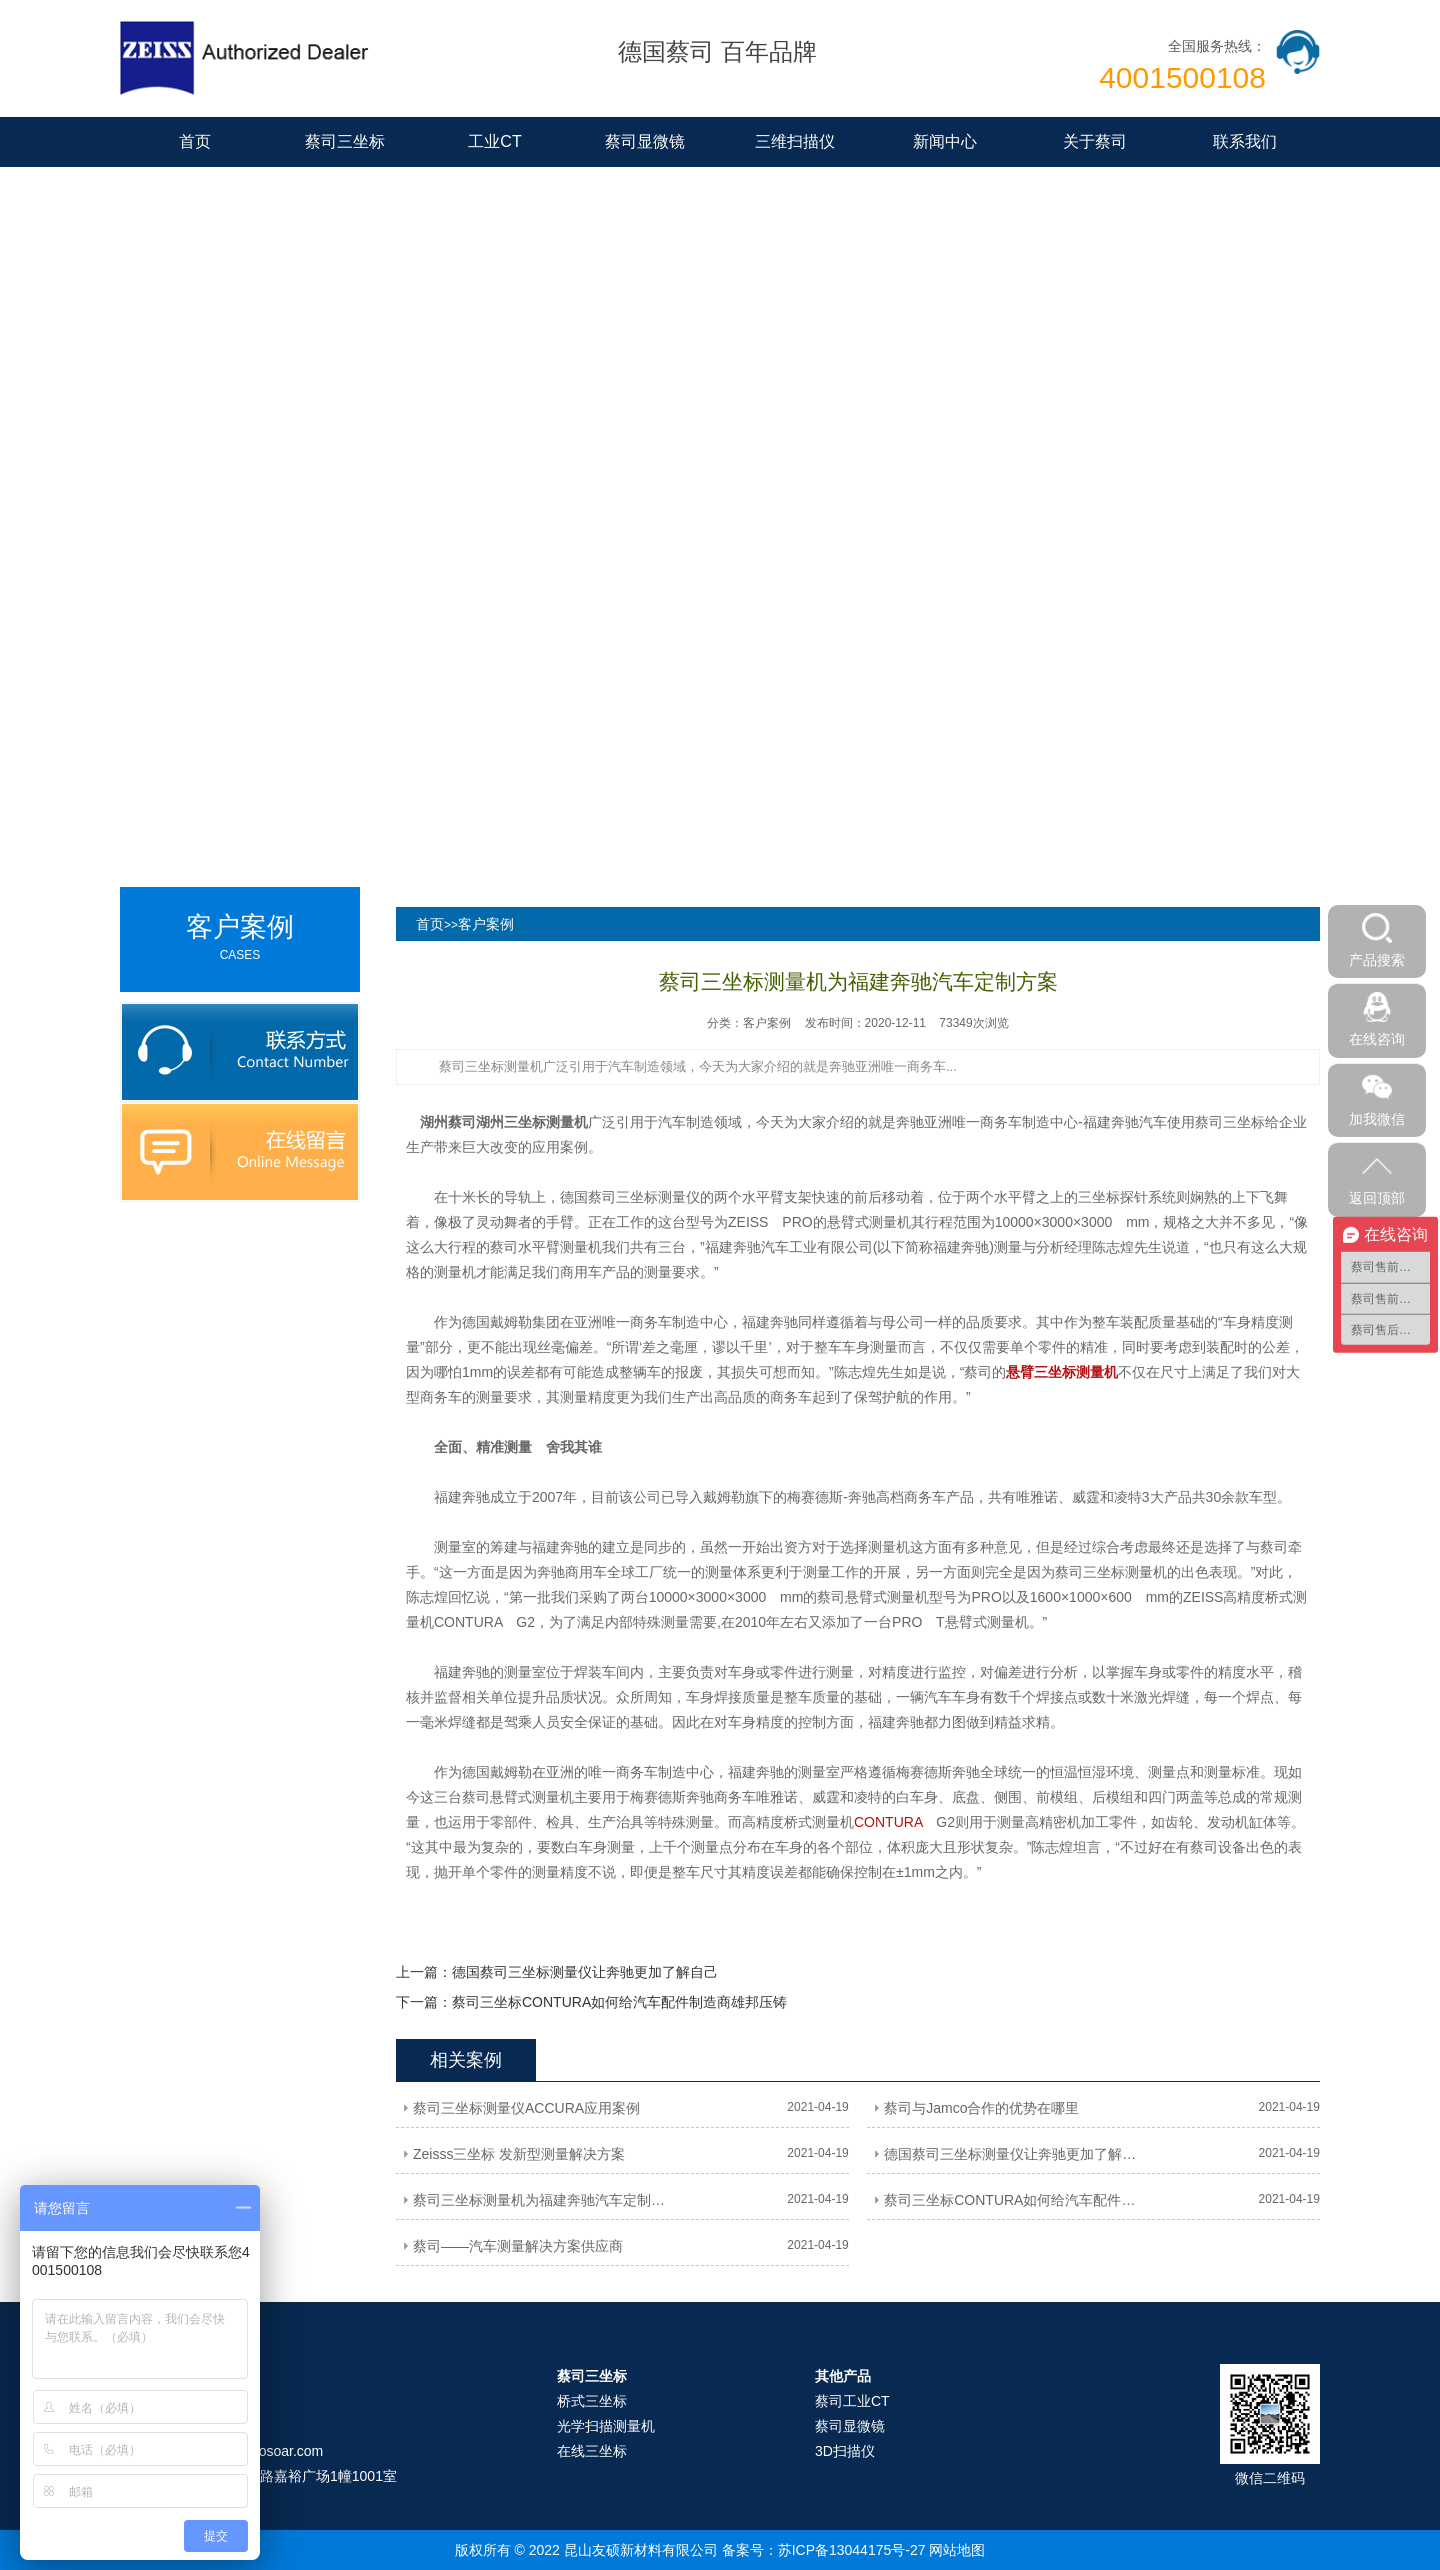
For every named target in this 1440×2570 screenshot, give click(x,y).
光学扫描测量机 (606, 2426)
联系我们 (1245, 141)
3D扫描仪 (845, 2451)
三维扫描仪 (795, 141)
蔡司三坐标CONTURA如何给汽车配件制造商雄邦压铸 (619, 2002)
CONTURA (888, 1822)
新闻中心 (945, 141)
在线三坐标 (592, 2451)
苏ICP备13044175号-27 (852, 2550)
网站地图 (957, 2550)
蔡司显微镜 (645, 141)
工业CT (494, 141)
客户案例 (486, 924)
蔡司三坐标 (345, 141)
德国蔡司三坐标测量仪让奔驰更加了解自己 (585, 1972)
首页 (195, 141)
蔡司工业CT (852, 2401)
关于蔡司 (1095, 141)
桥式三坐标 (592, 2401)
